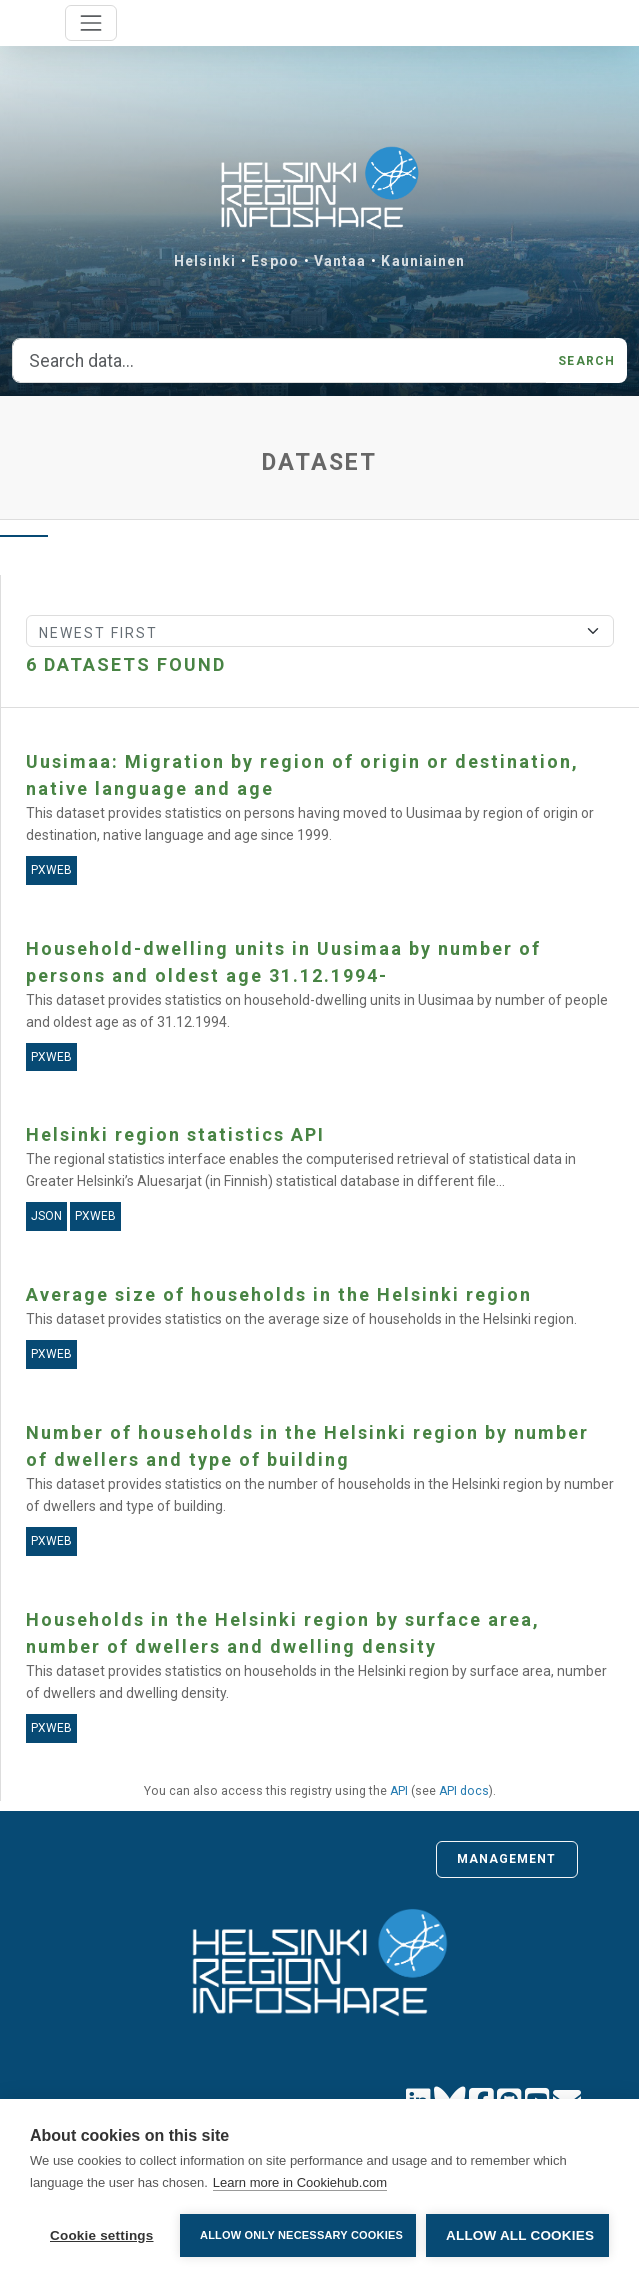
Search (586, 361)
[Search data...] (279, 361)
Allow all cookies (520, 2235)
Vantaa (340, 261)
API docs (464, 1791)
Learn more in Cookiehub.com (300, 2182)
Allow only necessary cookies (301, 2235)
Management (507, 1859)
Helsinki (205, 261)
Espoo (275, 261)
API (399, 1791)
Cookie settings (102, 2235)
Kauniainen (423, 261)
